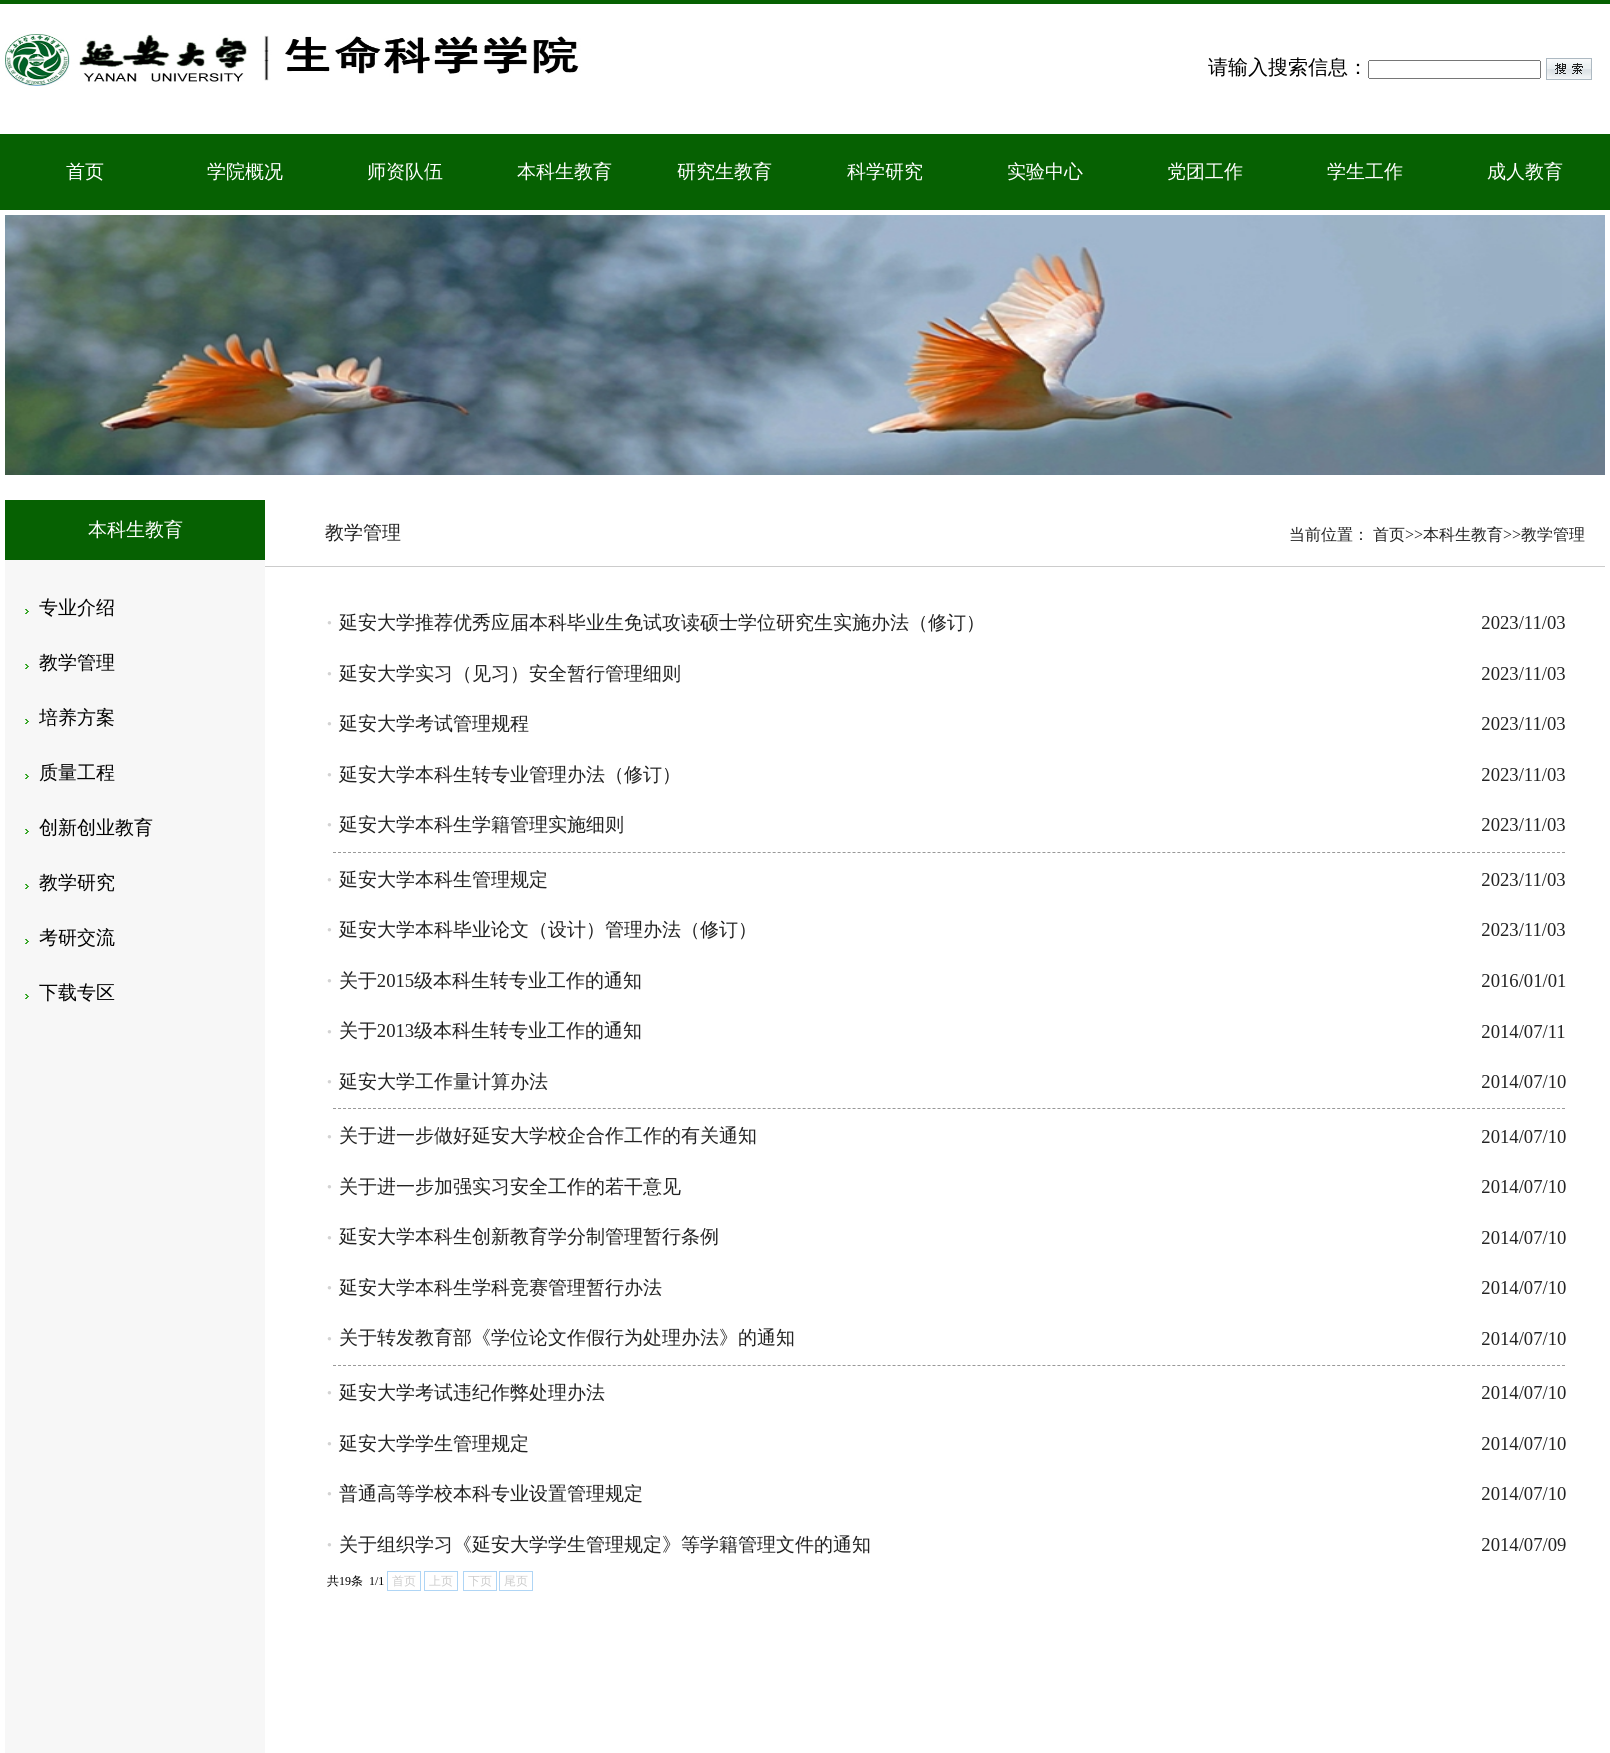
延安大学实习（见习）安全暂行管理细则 (510, 673)
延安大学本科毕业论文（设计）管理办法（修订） (548, 929)
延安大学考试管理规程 (434, 723)
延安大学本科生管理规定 (443, 879)
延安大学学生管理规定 (434, 1443)
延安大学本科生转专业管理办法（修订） (510, 774)
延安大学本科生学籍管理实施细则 (481, 824)
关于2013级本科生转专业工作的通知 (490, 1030)
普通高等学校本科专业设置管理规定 (491, 1493)
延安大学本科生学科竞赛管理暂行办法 (500, 1287)
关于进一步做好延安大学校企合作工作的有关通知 (548, 1135)
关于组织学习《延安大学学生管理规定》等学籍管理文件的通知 (605, 1544)
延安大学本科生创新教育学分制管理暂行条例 (529, 1236)
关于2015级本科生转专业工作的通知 (490, 980)
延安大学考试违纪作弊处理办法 (472, 1392)
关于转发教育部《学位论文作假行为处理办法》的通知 (567, 1337)
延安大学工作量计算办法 (443, 1081)
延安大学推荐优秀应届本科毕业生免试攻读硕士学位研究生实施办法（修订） (662, 622)
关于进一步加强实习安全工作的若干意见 (510, 1186)
